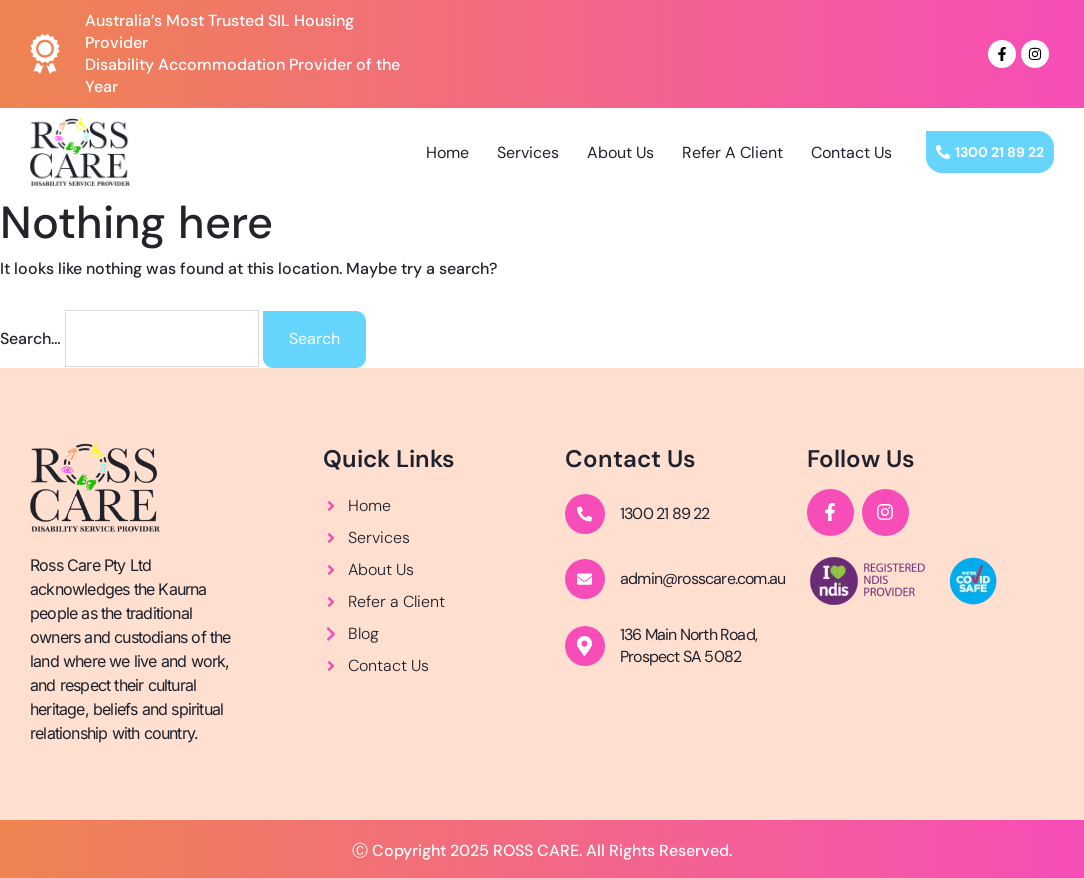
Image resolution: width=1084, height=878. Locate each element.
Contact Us (851, 152)
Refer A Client (732, 152)
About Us (620, 152)
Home (447, 152)
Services (528, 152)
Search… (30, 338)
